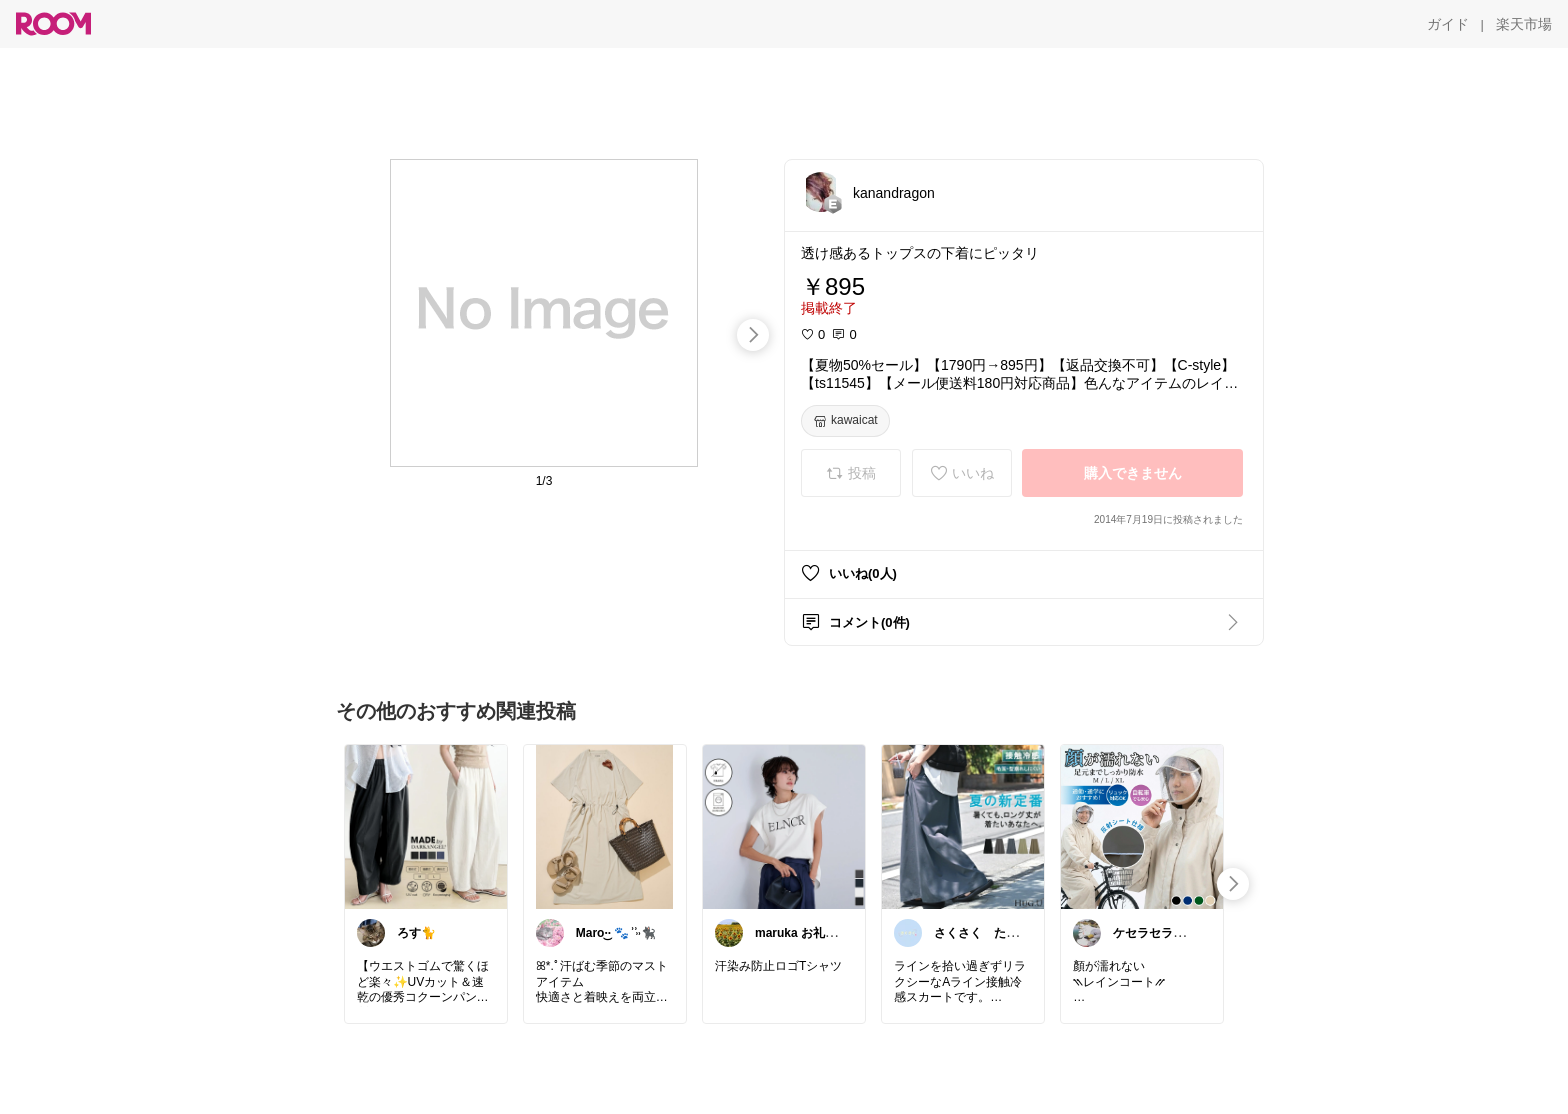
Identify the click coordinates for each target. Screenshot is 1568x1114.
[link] (426, 826)
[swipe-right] (753, 335)
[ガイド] (1448, 24)
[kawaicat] (845, 421)
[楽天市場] (1524, 24)
